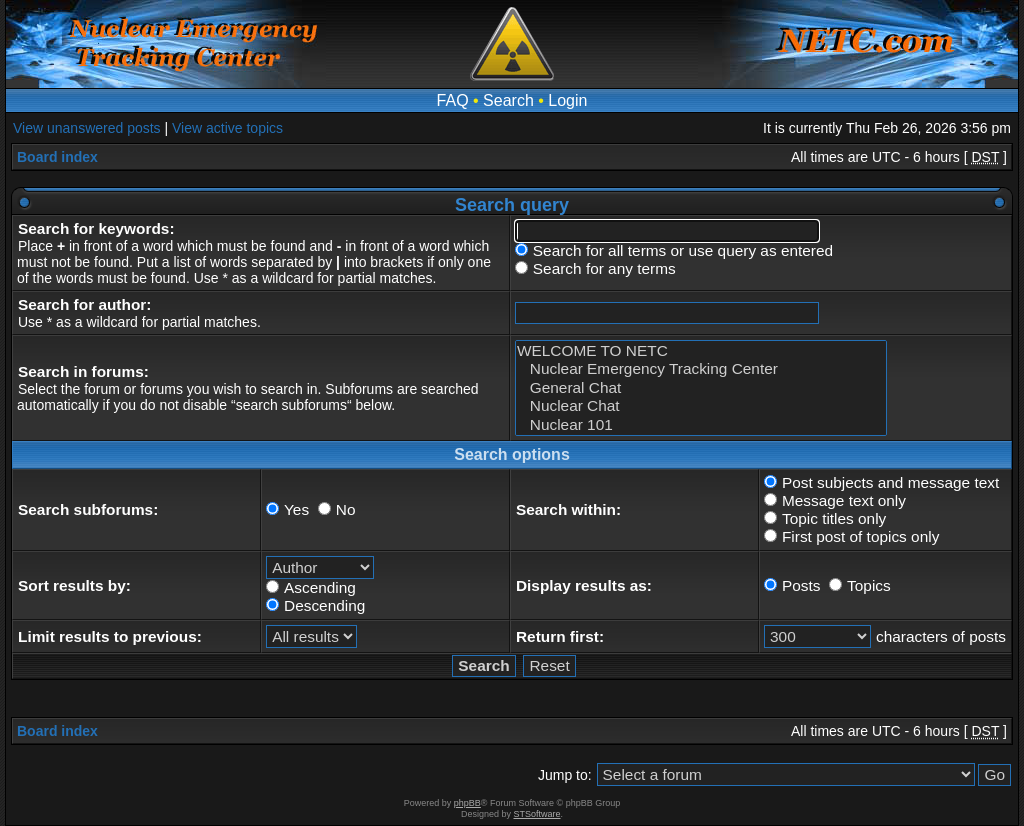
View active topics (227, 128)
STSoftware (537, 814)
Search (508, 100)
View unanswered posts (87, 128)
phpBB (467, 803)
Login (567, 100)
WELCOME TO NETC (701, 351)
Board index (57, 157)
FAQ (453, 100)
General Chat (701, 388)
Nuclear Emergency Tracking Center (701, 369)
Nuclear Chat (701, 406)
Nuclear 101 (701, 425)
